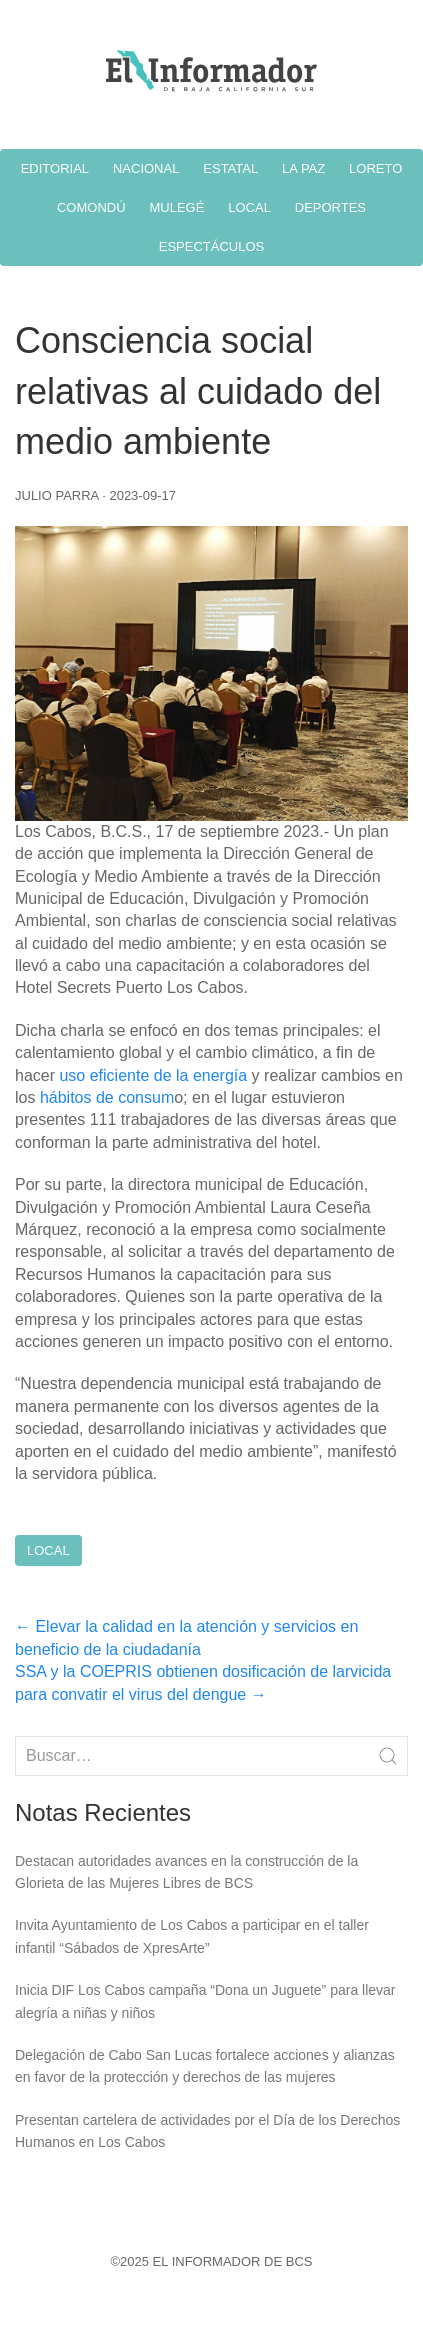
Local (48, 1550)
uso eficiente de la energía (153, 1075)
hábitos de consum (107, 1097)
